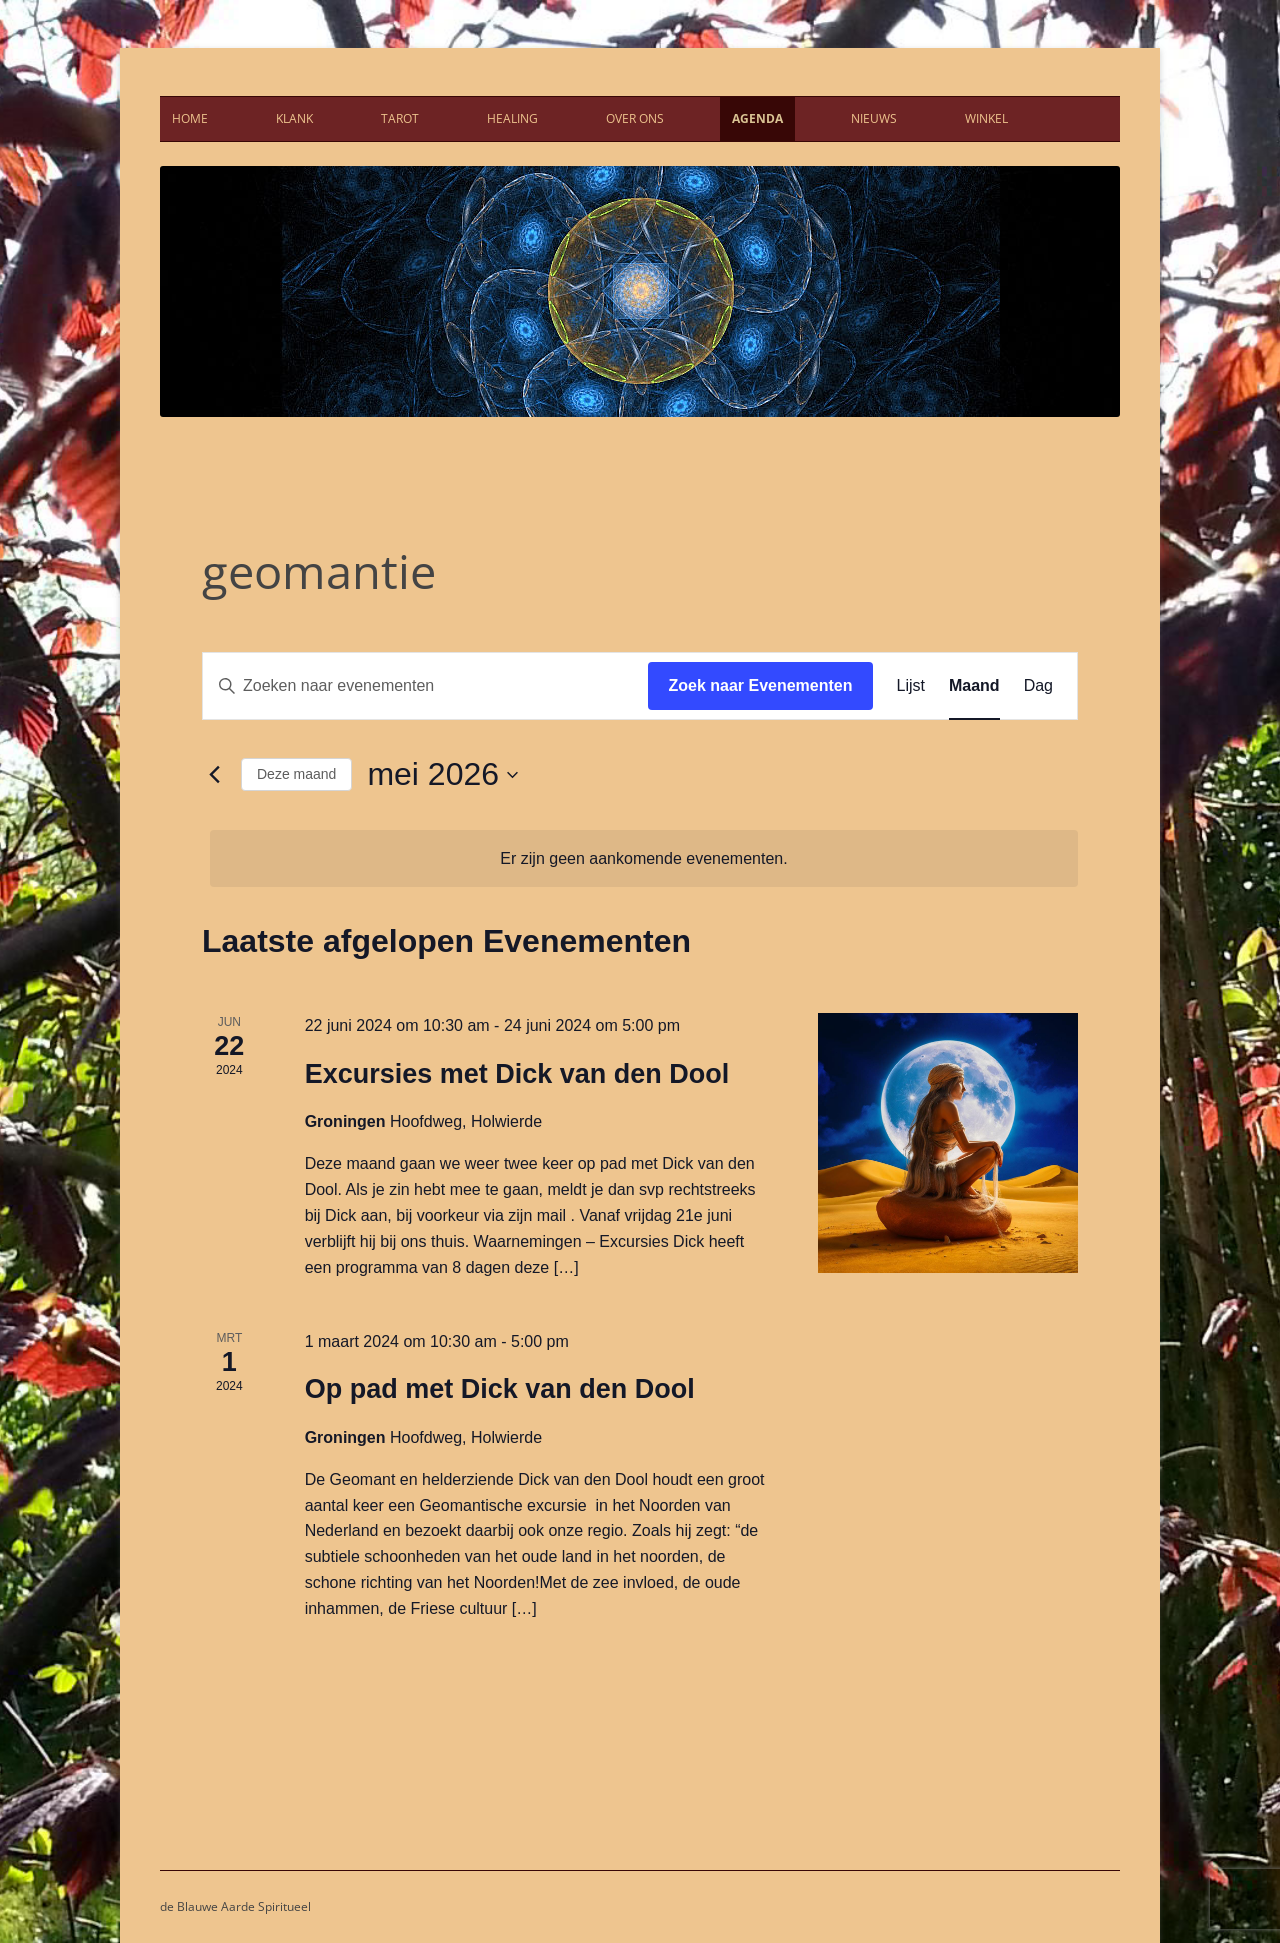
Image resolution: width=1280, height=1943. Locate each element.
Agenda (757, 118)
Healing (512, 118)
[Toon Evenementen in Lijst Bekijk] (911, 686)
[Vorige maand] (214, 775)
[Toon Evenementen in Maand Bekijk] (974, 686)
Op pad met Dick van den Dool (500, 1389)
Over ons (635, 118)
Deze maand (296, 774)
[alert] (644, 859)
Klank (294, 118)
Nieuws (874, 118)
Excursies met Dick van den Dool (517, 1074)
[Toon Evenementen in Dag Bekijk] (1038, 686)
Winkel (986, 118)
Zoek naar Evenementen (760, 685)
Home (190, 118)
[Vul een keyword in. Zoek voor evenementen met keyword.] (425, 686)
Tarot (400, 118)
